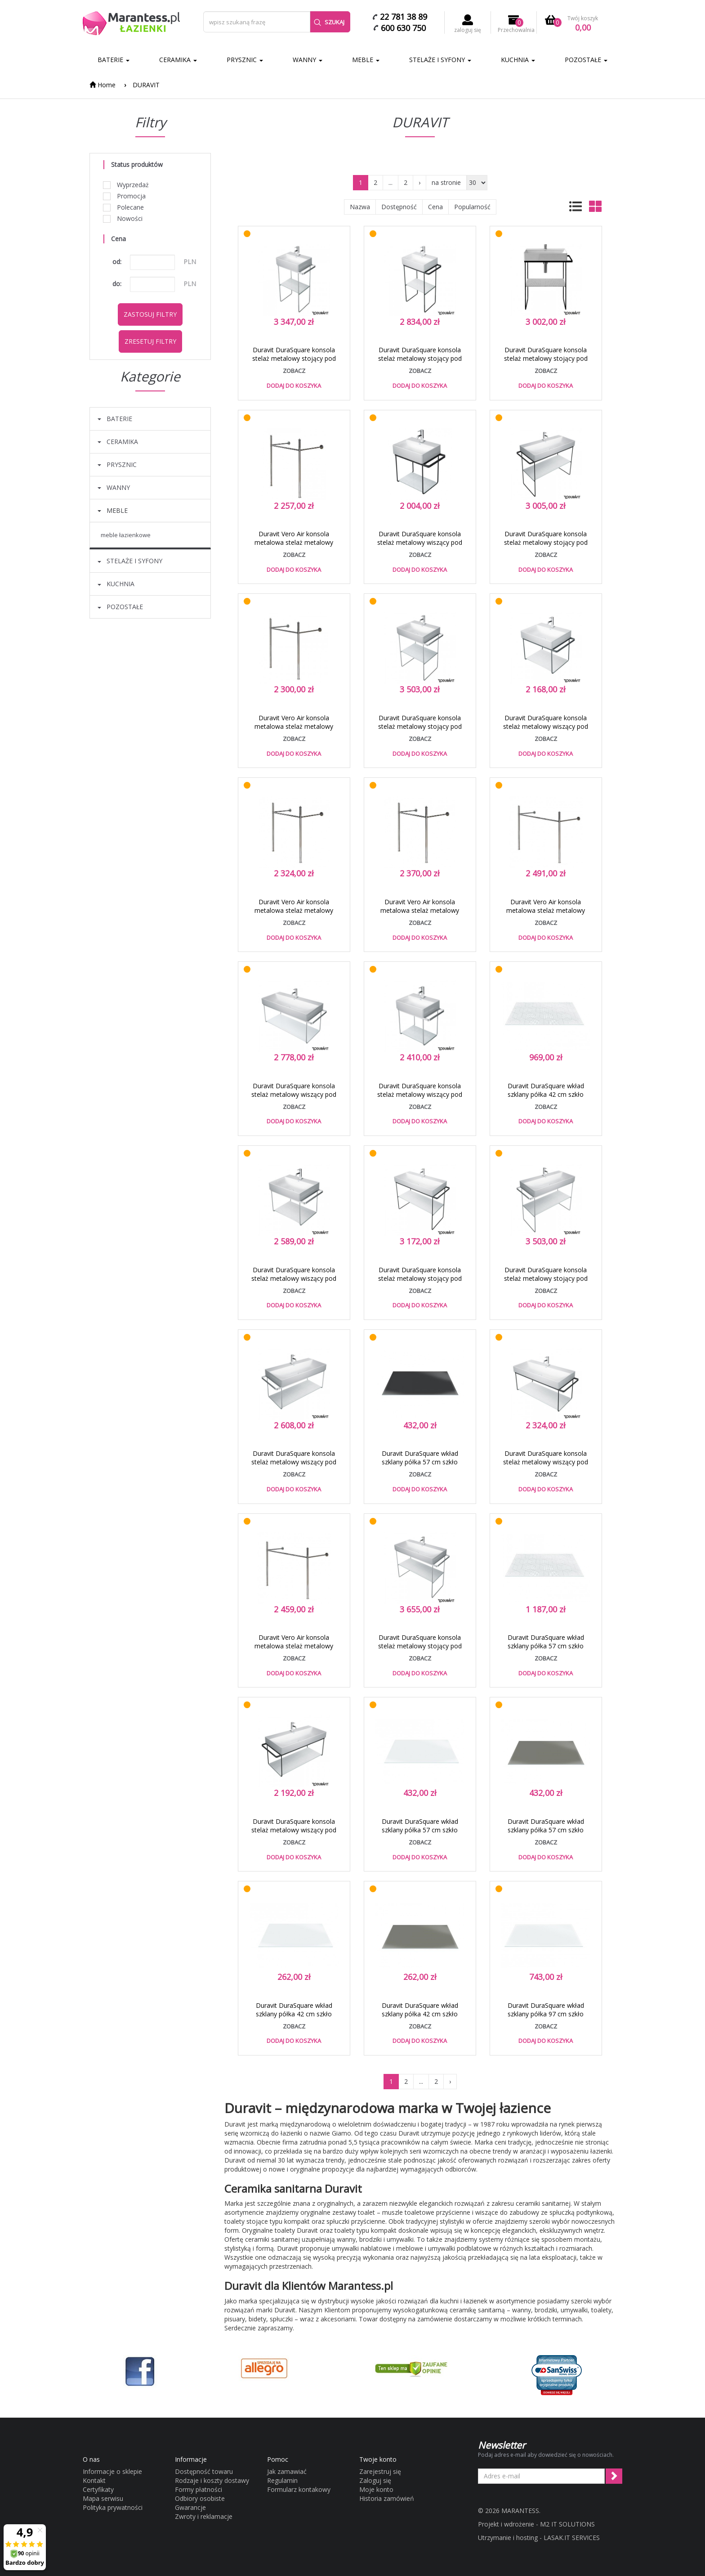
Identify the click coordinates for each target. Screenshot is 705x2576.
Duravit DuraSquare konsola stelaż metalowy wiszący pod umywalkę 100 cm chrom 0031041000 (293, 1099)
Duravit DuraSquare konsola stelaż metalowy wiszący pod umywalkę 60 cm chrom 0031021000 (293, 1283)
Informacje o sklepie (112, 2471)
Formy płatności (198, 2489)
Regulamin (282, 2480)
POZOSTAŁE (586, 59)
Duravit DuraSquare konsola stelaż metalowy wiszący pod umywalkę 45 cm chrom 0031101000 (419, 1099)
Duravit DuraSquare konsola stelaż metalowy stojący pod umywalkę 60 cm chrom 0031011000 (420, 731)
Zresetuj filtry (150, 341)
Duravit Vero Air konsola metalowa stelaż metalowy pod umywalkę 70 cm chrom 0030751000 (294, 915)
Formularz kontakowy (298, 2489)
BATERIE (113, 59)
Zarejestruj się (380, 2471)
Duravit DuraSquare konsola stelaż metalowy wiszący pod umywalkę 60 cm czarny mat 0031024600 (545, 731)
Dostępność (399, 206)
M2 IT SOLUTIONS (567, 2524)
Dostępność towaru (204, 2471)
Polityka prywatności (113, 2507)
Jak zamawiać (287, 2471)
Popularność (472, 206)
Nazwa (360, 206)
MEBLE (365, 59)
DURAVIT (146, 85)
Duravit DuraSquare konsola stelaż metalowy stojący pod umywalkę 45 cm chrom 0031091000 (294, 363)
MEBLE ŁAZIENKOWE (126, 535)
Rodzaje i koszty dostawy (212, 2480)
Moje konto (376, 2489)
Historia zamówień (386, 2498)
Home (102, 85)
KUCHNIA (518, 59)
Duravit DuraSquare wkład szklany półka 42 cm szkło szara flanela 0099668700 (420, 2014)
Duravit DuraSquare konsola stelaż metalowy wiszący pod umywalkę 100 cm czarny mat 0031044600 (545, 1466)
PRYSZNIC (245, 59)
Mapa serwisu (103, 2498)
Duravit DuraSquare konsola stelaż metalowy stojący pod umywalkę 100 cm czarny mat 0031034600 (419, 1283)
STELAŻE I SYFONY (440, 59)
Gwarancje (190, 2507)
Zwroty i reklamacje (203, 2516)
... (390, 182)
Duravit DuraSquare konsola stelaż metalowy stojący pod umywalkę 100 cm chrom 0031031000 (420, 1650)
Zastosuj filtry (150, 314)
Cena (435, 206)
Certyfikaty (98, 2489)
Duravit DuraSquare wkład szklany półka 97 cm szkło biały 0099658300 (546, 2014)
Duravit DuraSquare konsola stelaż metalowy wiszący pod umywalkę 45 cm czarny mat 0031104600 (419, 547)
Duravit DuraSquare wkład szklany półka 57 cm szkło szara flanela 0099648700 (546, 1830)
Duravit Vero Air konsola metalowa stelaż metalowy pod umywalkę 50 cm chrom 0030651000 (294, 547)
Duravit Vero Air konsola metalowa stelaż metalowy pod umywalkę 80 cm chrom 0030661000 (420, 915)
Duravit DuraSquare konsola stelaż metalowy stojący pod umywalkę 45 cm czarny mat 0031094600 (420, 363)
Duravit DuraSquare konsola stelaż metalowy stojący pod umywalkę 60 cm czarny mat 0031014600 (546, 363)
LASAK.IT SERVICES (572, 2537)
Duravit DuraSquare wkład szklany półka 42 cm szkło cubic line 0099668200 (546, 1094)
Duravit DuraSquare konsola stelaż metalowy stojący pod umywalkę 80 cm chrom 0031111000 (546, 1283)
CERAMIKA (178, 59)
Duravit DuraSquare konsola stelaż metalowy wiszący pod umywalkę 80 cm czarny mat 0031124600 (293, 1834)
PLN (189, 261)
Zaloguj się (375, 2480)
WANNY (307, 59)
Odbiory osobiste (200, 2498)
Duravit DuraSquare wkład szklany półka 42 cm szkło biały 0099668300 (294, 2014)
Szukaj (329, 22)
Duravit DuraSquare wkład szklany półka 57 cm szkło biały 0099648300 (420, 1830)
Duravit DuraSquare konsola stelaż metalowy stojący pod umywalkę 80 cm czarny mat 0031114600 (546, 547)
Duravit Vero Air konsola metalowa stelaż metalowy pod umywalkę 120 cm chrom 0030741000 (546, 915)
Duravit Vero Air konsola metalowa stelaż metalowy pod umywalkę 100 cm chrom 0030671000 (294, 1650)
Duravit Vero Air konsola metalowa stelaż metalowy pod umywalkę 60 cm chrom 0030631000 (294, 731)
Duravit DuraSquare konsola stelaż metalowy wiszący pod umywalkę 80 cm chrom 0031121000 (293, 1466)
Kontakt (94, 2480)
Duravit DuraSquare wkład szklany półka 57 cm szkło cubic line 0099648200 (546, 1646)
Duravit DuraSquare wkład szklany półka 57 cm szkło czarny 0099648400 (420, 1462)
